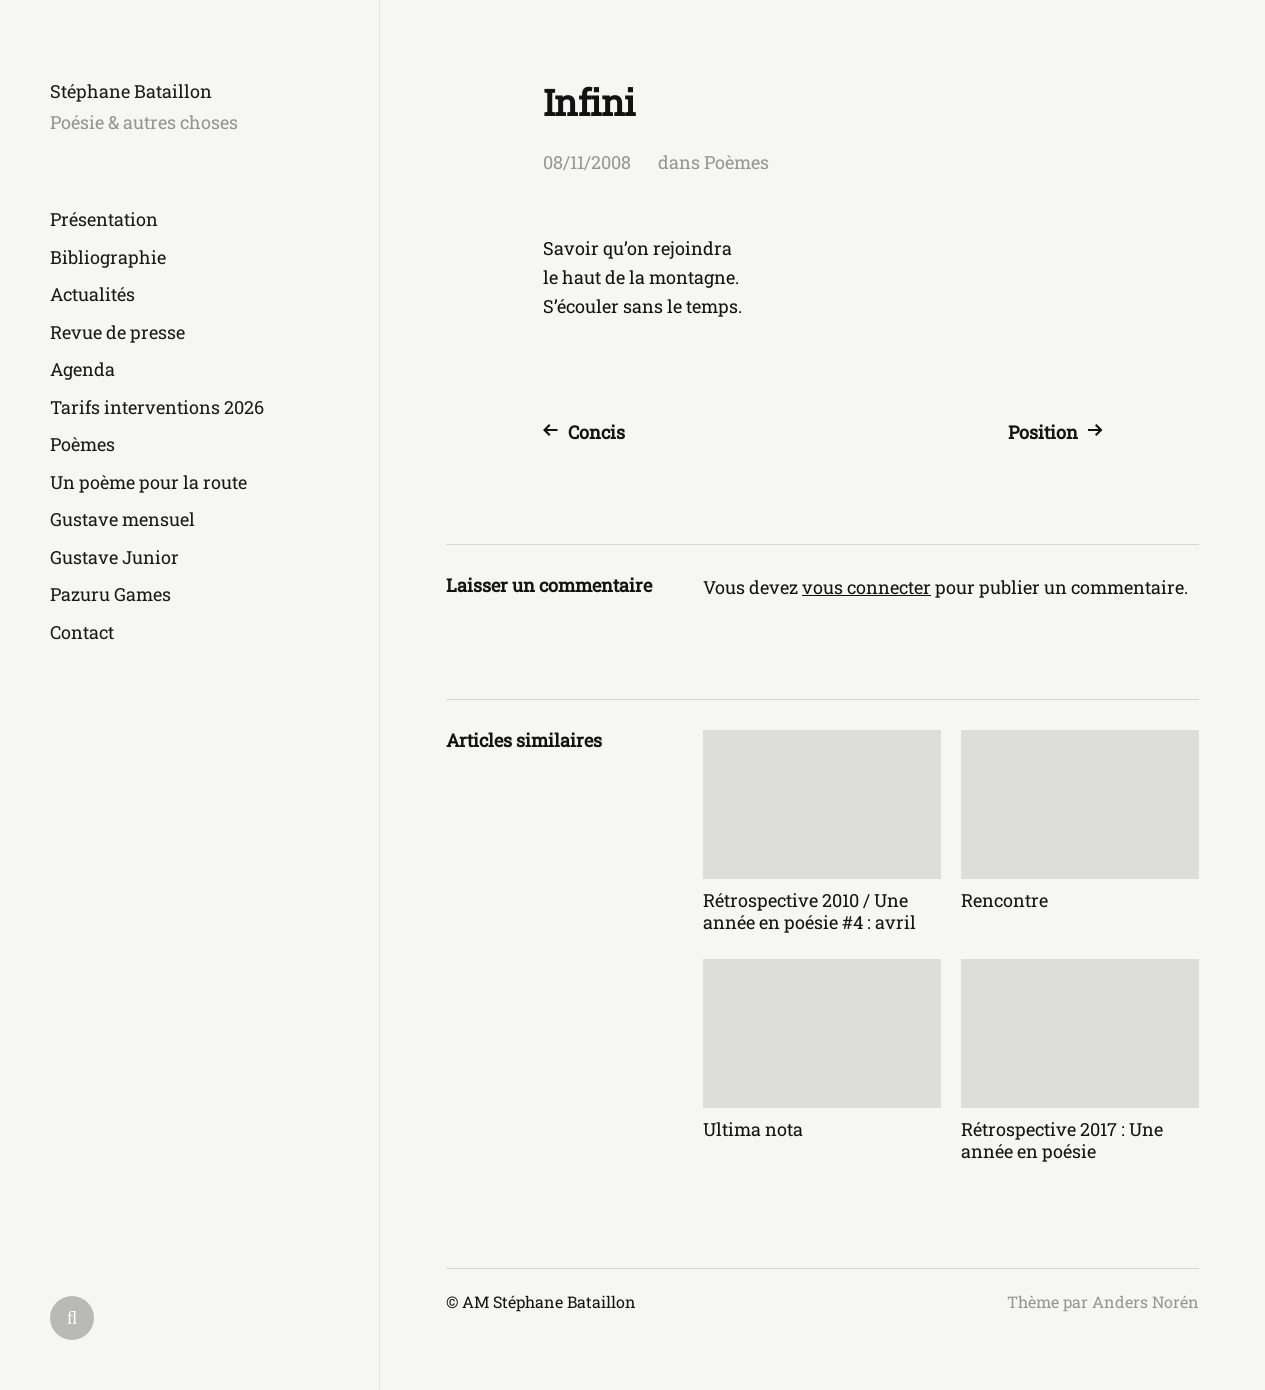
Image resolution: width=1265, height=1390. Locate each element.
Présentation (104, 219)
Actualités (92, 294)
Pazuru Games (110, 594)
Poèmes (82, 444)
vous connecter (866, 587)
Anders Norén (1145, 1301)
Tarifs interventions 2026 (157, 407)
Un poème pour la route (148, 482)
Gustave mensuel (122, 519)
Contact (82, 632)
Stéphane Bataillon (131, 91)
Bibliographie (108, 257)
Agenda (82, 369)
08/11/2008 (587, 162)
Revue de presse (117, 332)
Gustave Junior (114, 557)
